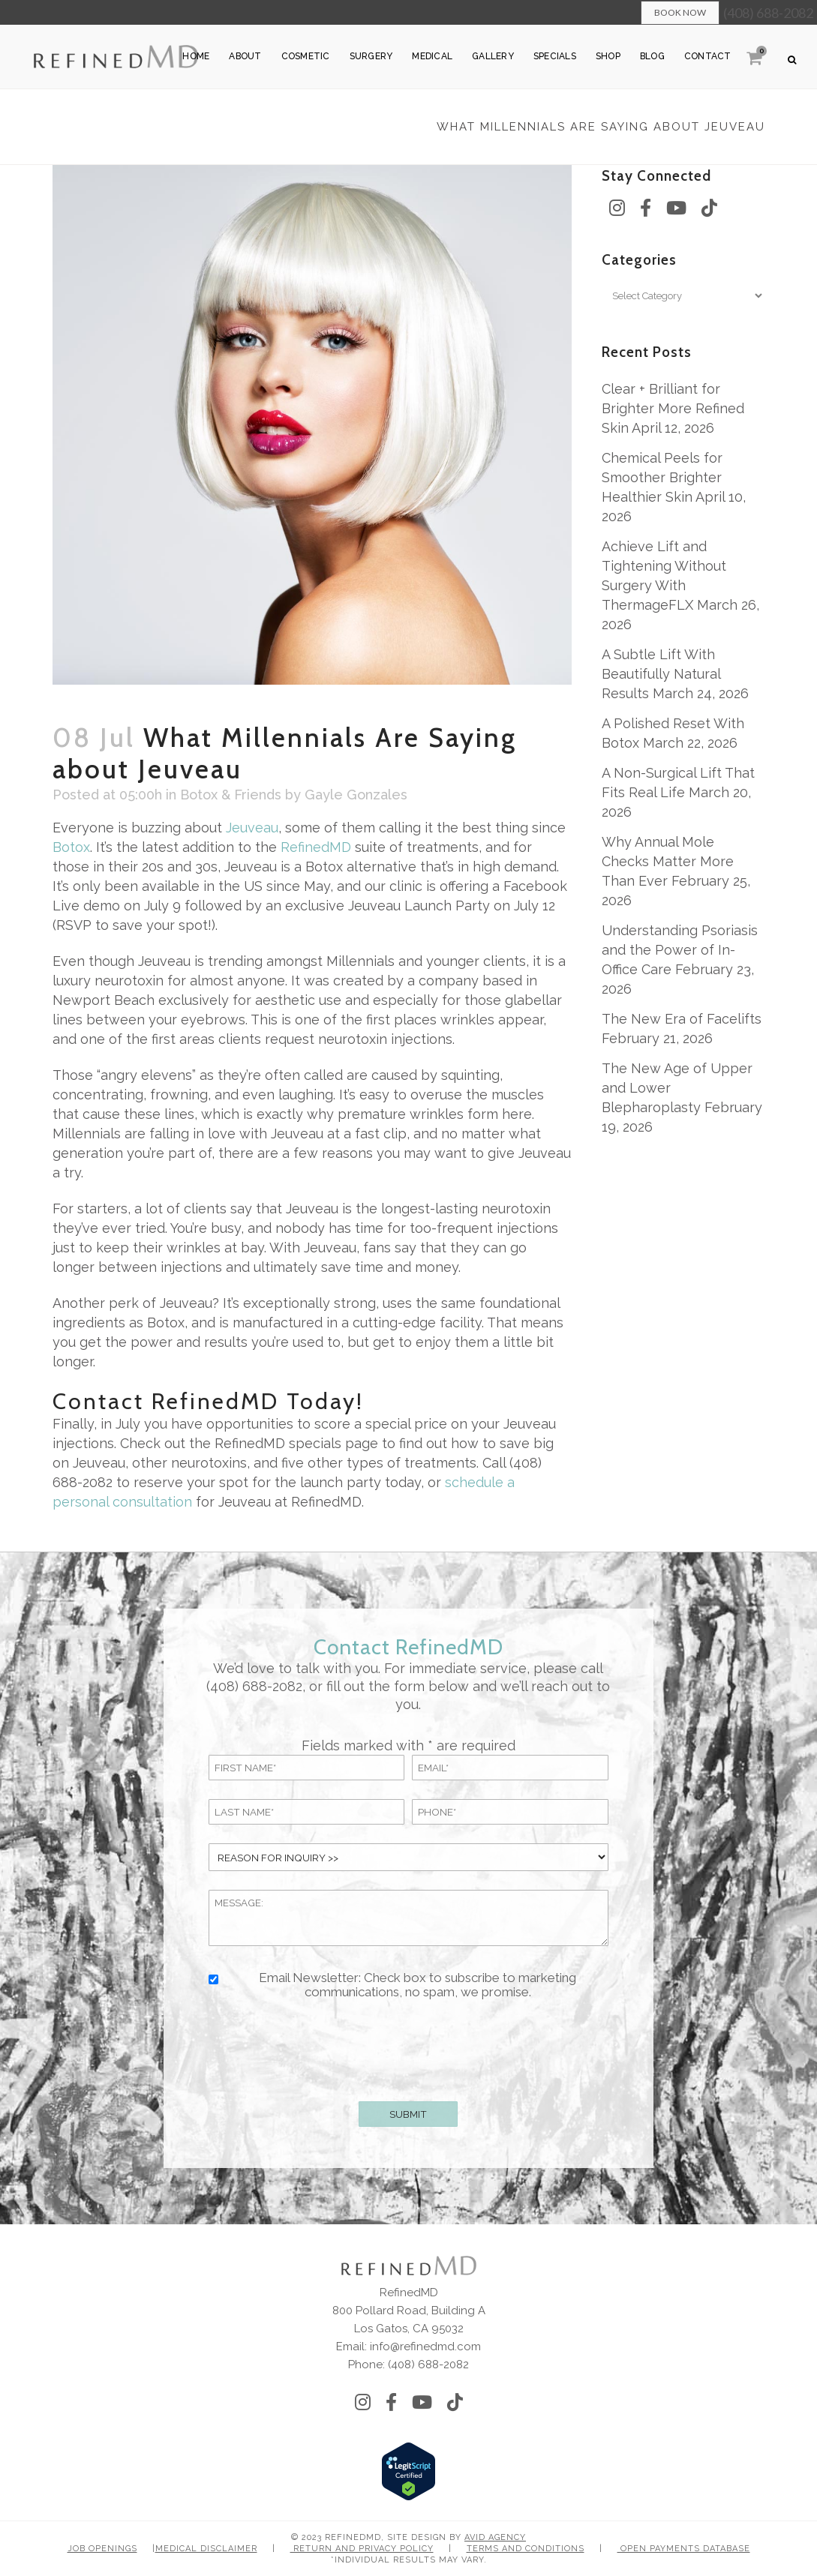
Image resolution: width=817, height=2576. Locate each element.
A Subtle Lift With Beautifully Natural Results (661, 673)
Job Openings (102, 2549)
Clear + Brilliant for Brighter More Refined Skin (673, 408)
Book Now (680, 12)
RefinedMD (316, 847)
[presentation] (408, 2047)
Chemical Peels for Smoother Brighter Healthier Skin (662, 477)
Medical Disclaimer (206, 2549)
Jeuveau (252, 827)
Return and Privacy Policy (362, 2549)
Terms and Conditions (525, 2549)
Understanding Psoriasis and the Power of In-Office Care (680, 949)
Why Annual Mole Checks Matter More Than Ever (668, 861)
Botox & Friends (230, 794)
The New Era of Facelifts (681, 1019)
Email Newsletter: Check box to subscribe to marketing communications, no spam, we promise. (417, 1985)
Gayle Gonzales (356, 794)
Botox (71, 847)
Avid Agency (495, 2537)
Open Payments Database (683, 2549)
